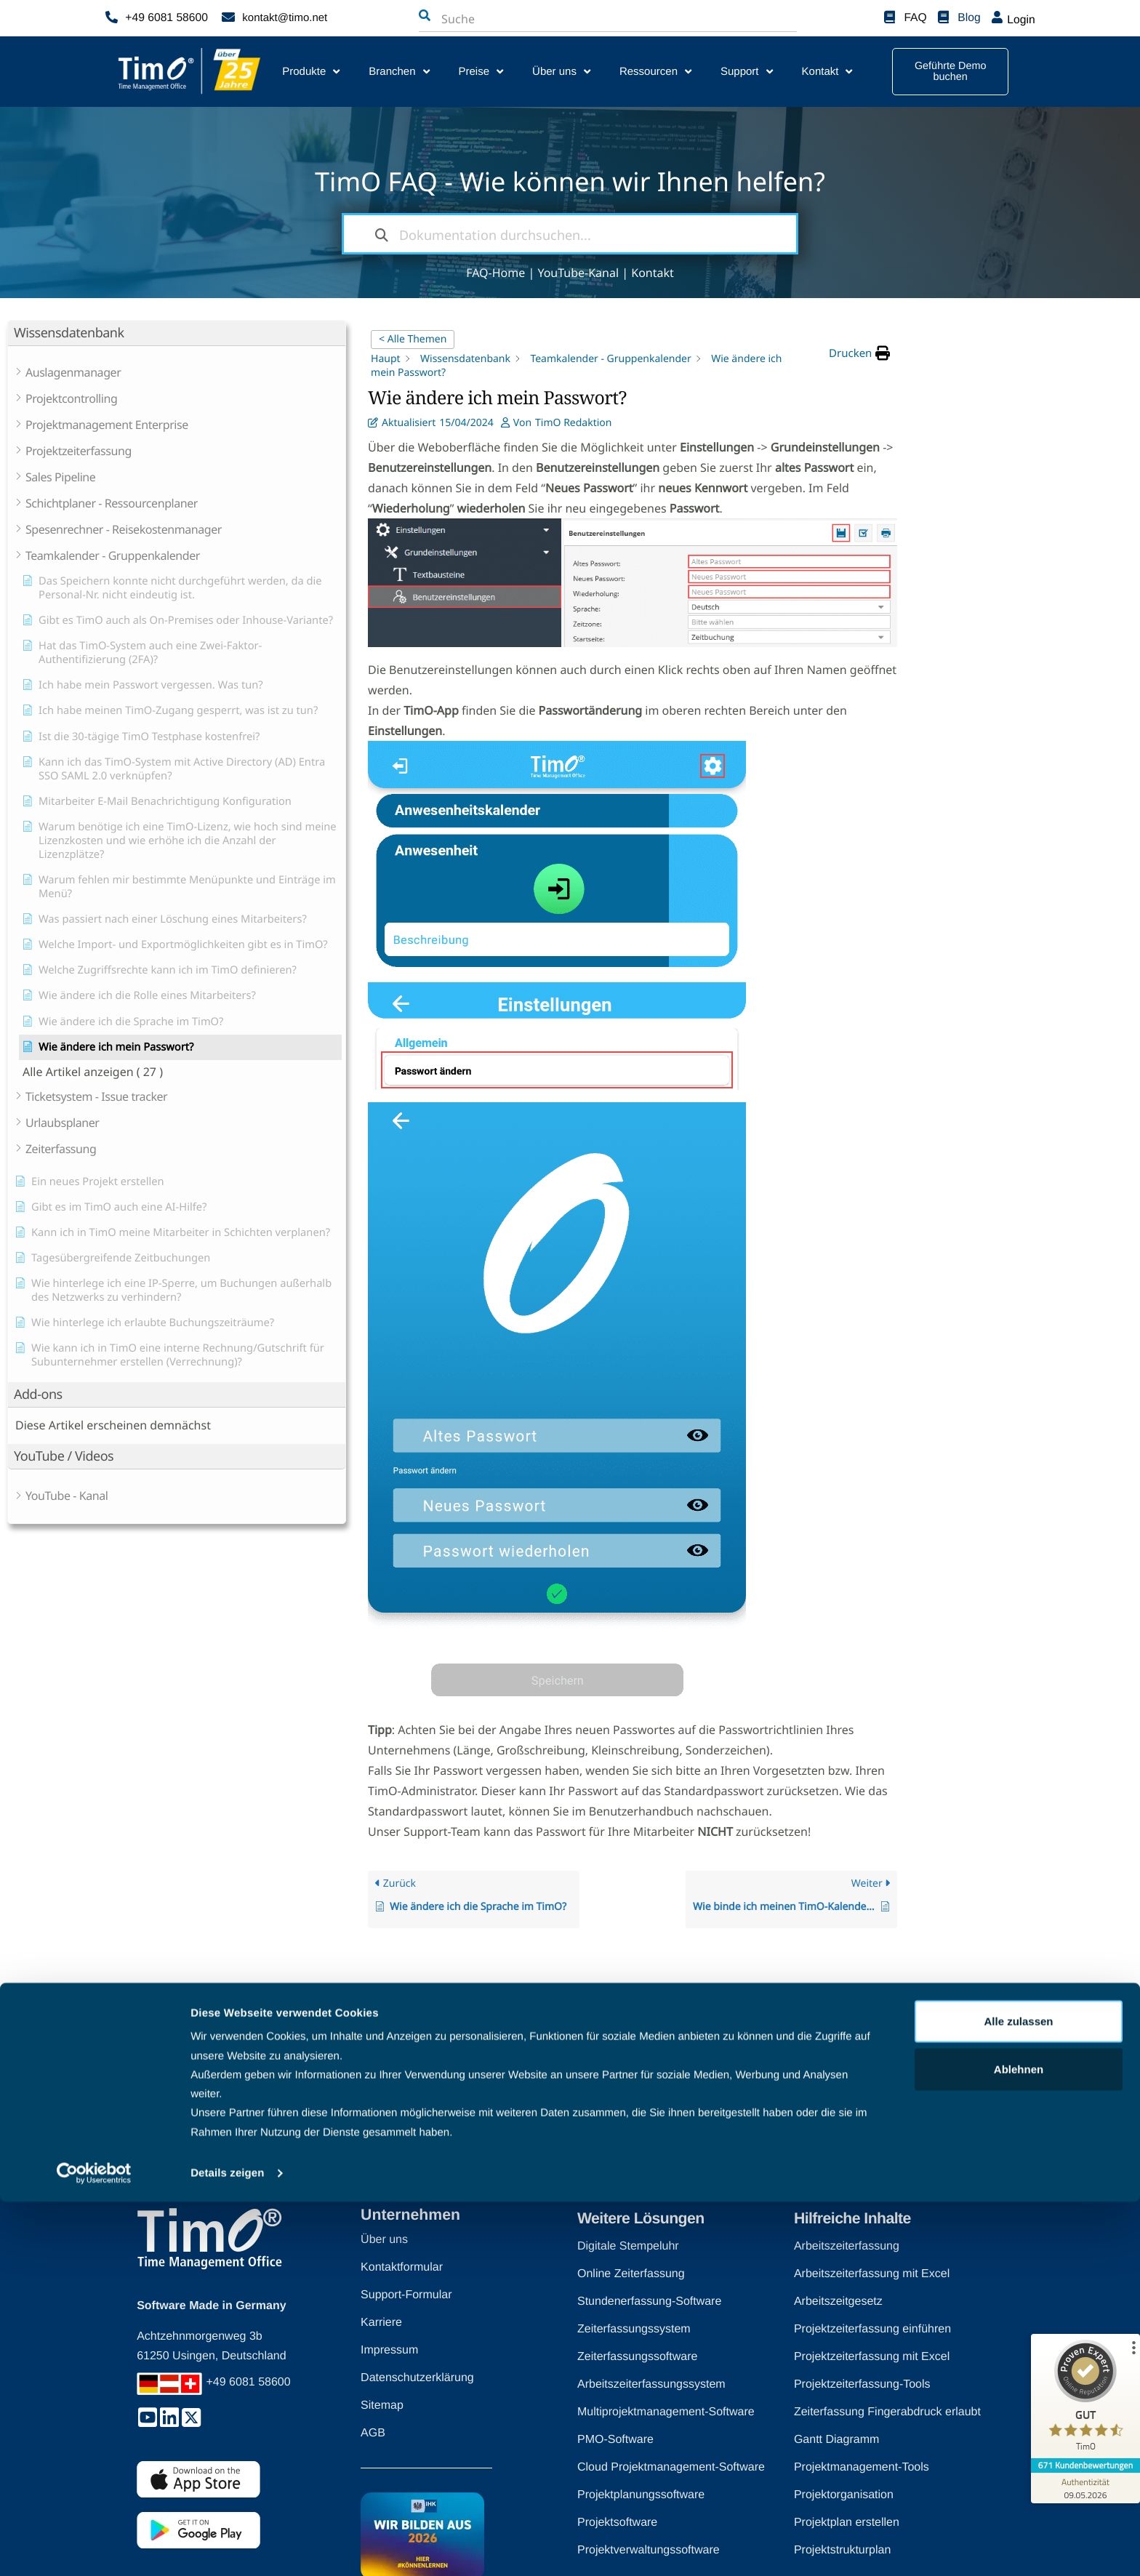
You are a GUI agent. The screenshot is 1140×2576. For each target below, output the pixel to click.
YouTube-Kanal (578, 273)
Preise (481, 71)
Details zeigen (227, 2547)
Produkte (311, 71)
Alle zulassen (1018, 2395)
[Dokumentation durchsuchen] (381, 233)
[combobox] (513, 18)
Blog (970, 18)
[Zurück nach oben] (620, 2136)
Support (746, 71)
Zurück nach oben (556, 2136)
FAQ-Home (495, 273)
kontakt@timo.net (284, 18)
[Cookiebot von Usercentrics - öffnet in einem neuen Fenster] (94, 2548)
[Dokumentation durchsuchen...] (570, 233)
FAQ (916, 18)
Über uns (561, 71)
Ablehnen (1018, 2443)
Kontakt (827, 71)
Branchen (399, 71)
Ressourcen (655, 71)
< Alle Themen (412, 339)
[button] (859, 353)
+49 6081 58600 (164, 18)
